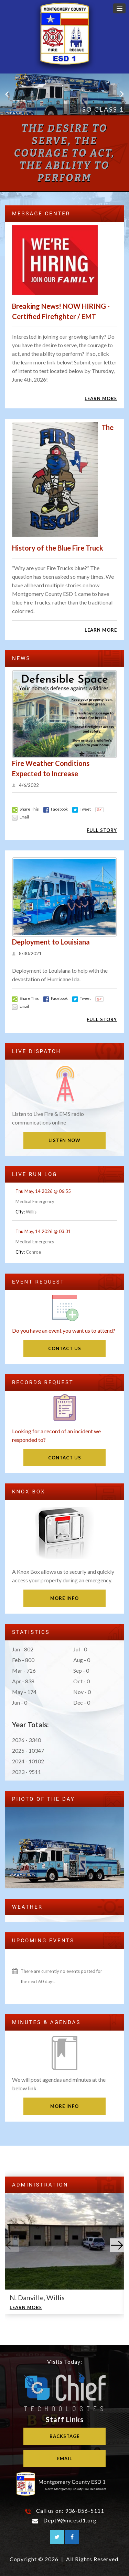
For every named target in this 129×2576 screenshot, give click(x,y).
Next (122, 94)
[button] (119, 8)
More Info (64, 1598)
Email (20, 817)
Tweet (81, 809)
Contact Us (64, 1348)
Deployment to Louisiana (51, 942)
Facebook (55, 809)
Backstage (64, 2436)
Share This (25, 809)
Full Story (102, 830)
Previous (6, 94)
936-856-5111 (84, 2510)
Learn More (101, 398)
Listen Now (64, 1140)
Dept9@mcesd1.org (70, 2520)
